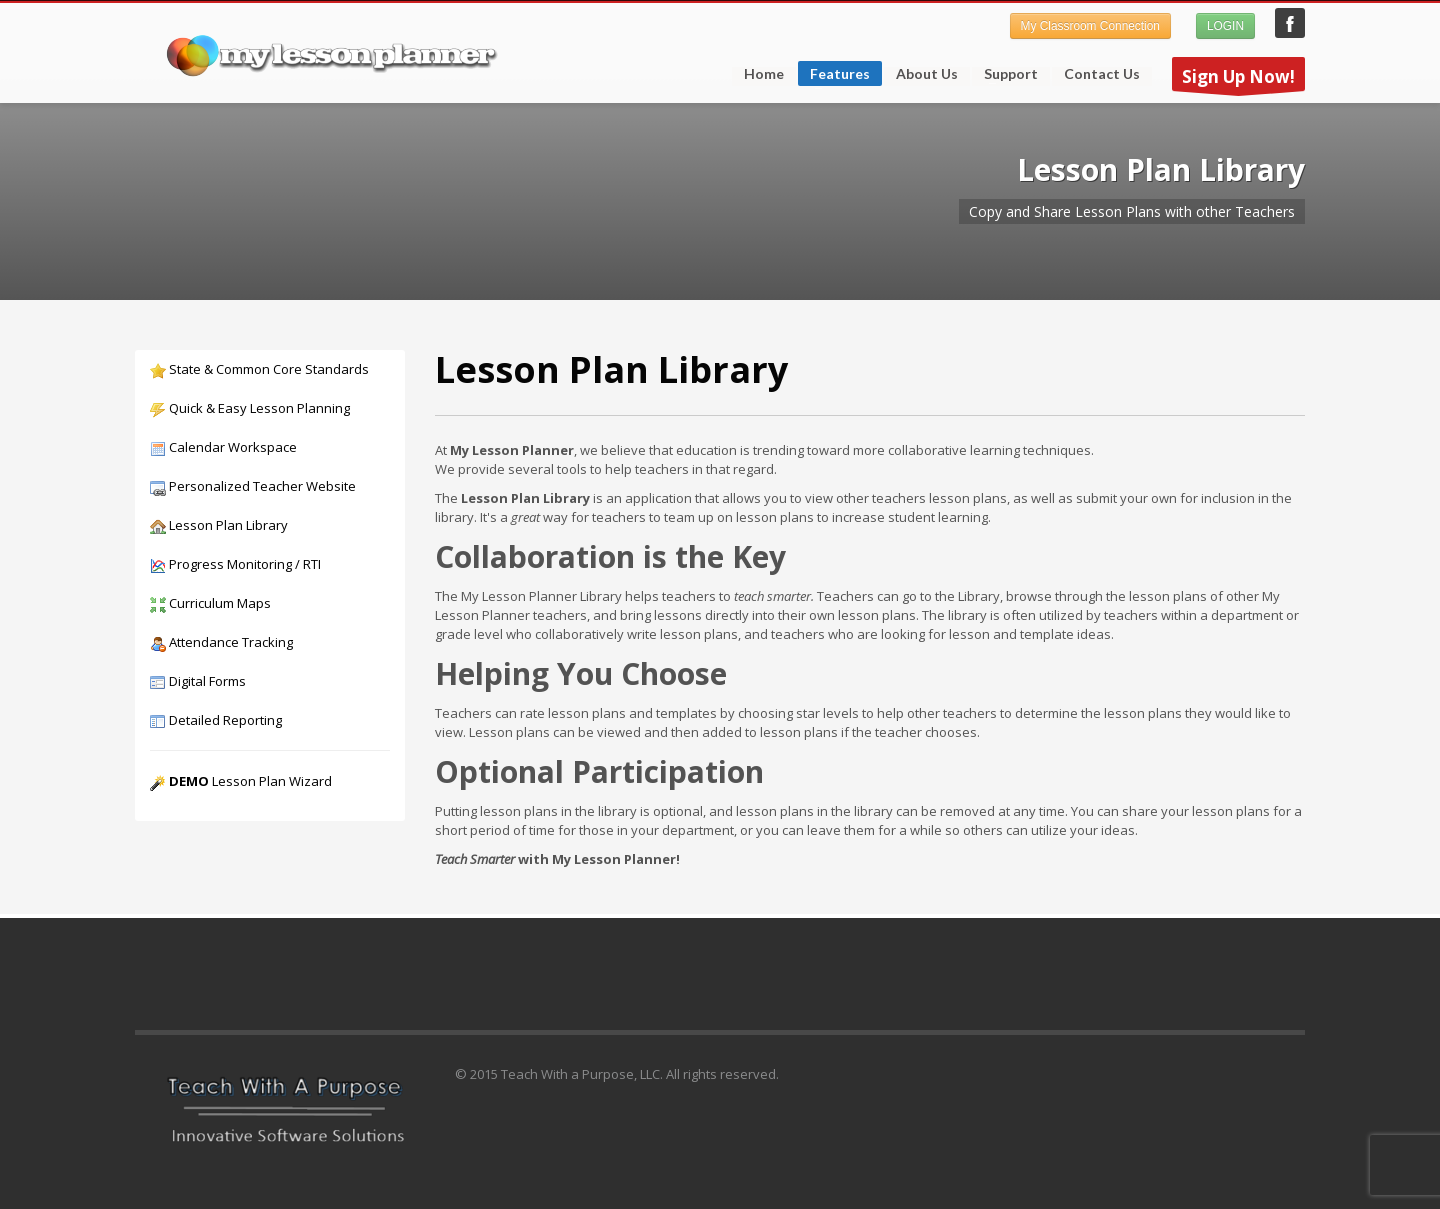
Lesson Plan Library (219, 525)
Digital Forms (198, 681)
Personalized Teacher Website (253, 486)
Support (1005, 74)
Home (764, 74)
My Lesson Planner (1290, 23)
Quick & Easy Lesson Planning (250, 408)
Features (834, 75)
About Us (927, 74)
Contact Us (1102, 74)
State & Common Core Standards (259, 369)
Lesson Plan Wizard (241, 781)
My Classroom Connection (1090, 26)
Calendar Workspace (223, 447)
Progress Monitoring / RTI (235, 564)
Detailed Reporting (216, 720)
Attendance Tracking (221, 642)
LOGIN (1225, 26)
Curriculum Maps (210, 603)
